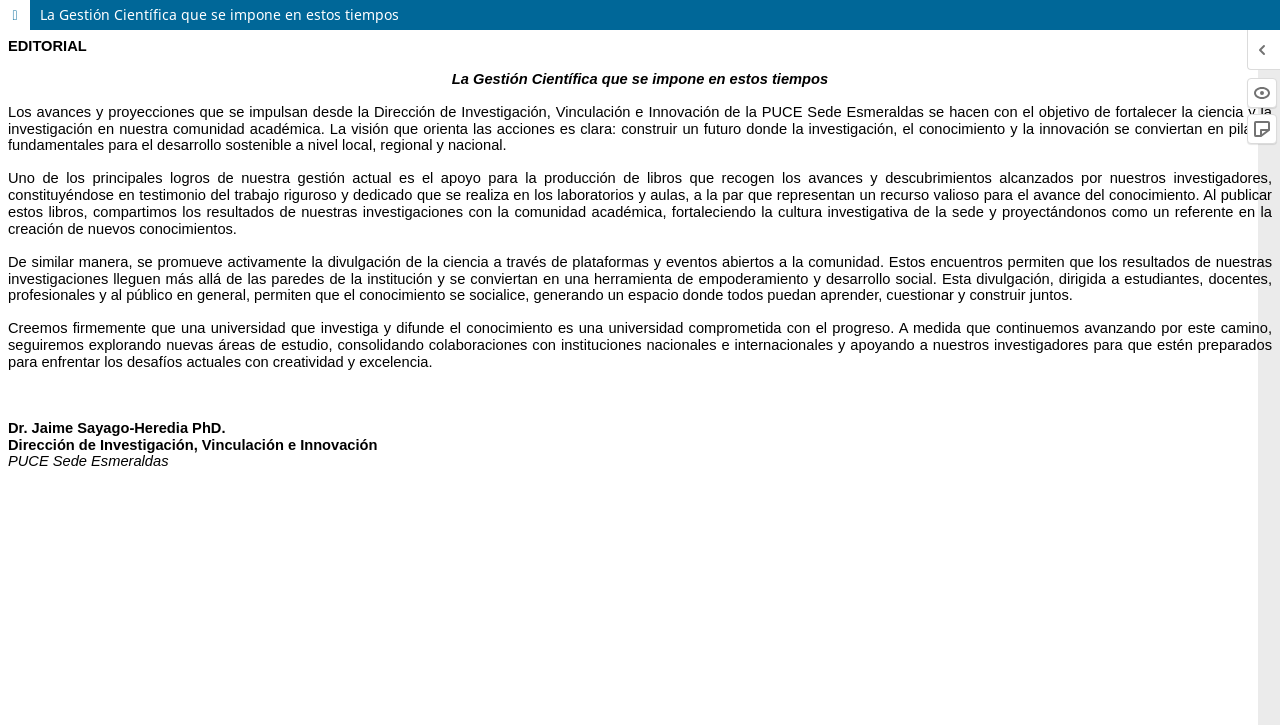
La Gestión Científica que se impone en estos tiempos (219, 14)
